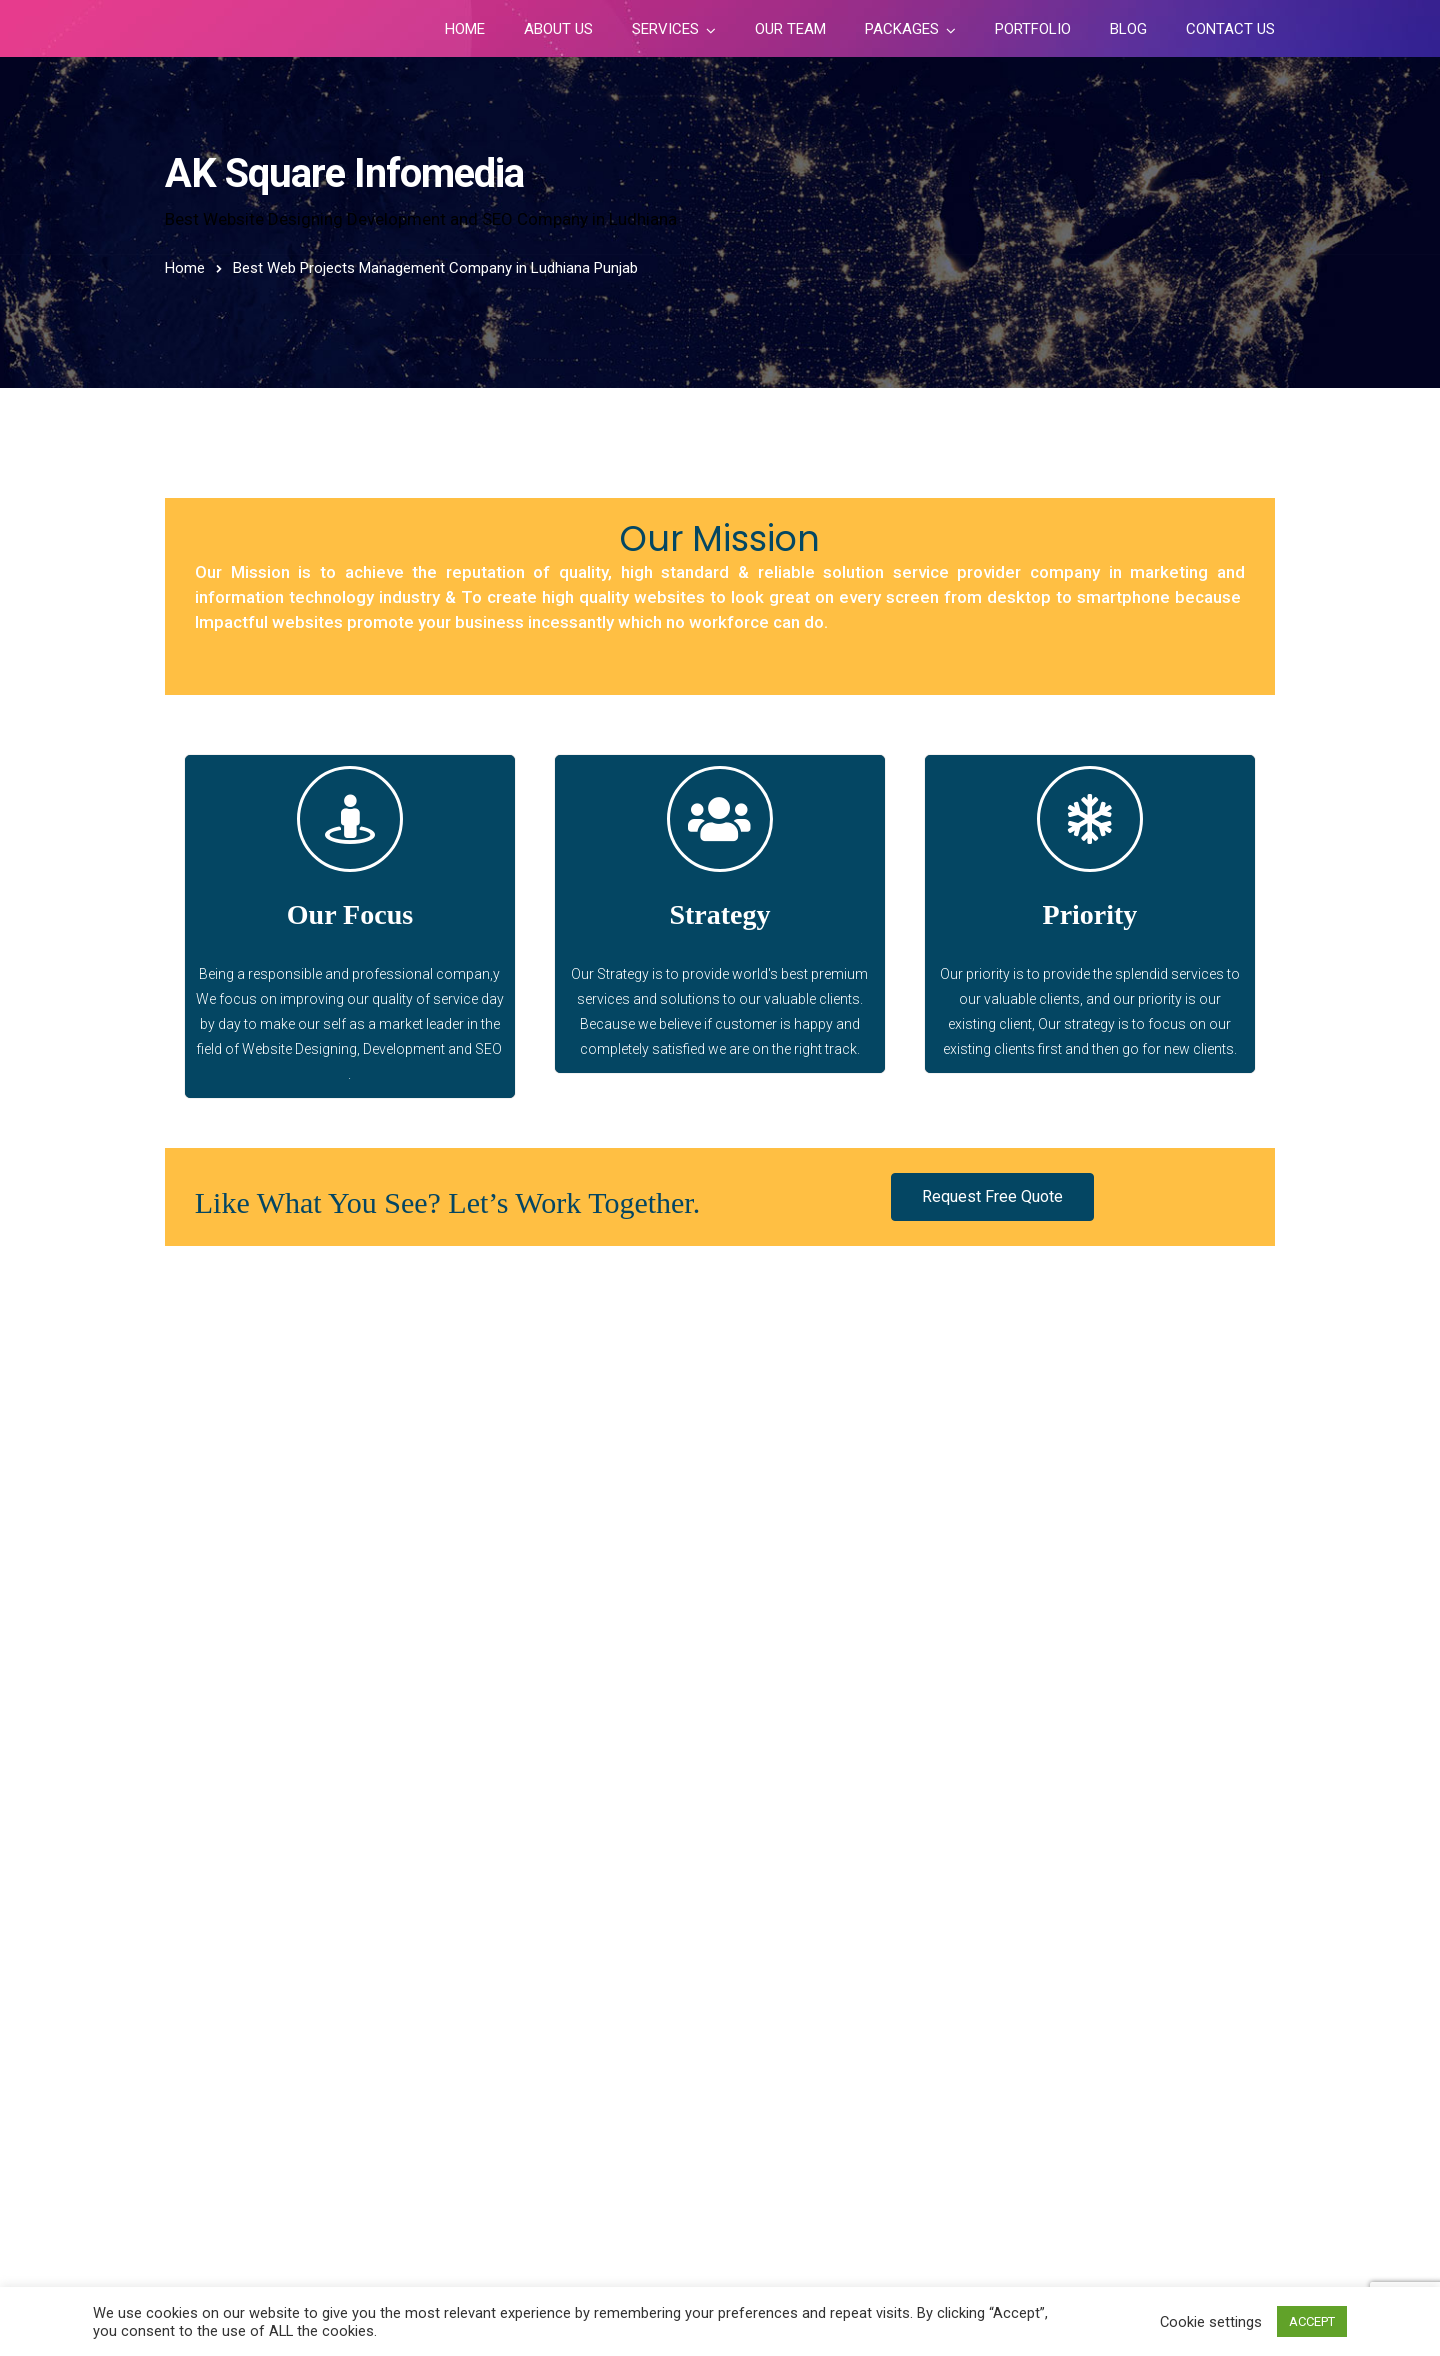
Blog (1128, 29)
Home (465, 29)
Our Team (790, 29)
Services (665, 29)
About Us (558, 29)
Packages (902, 29)
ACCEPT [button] (1312, 2321)
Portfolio (1033, 29)
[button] (992, 1197)
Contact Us (1230, 29)
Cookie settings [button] (1211, 2322)
